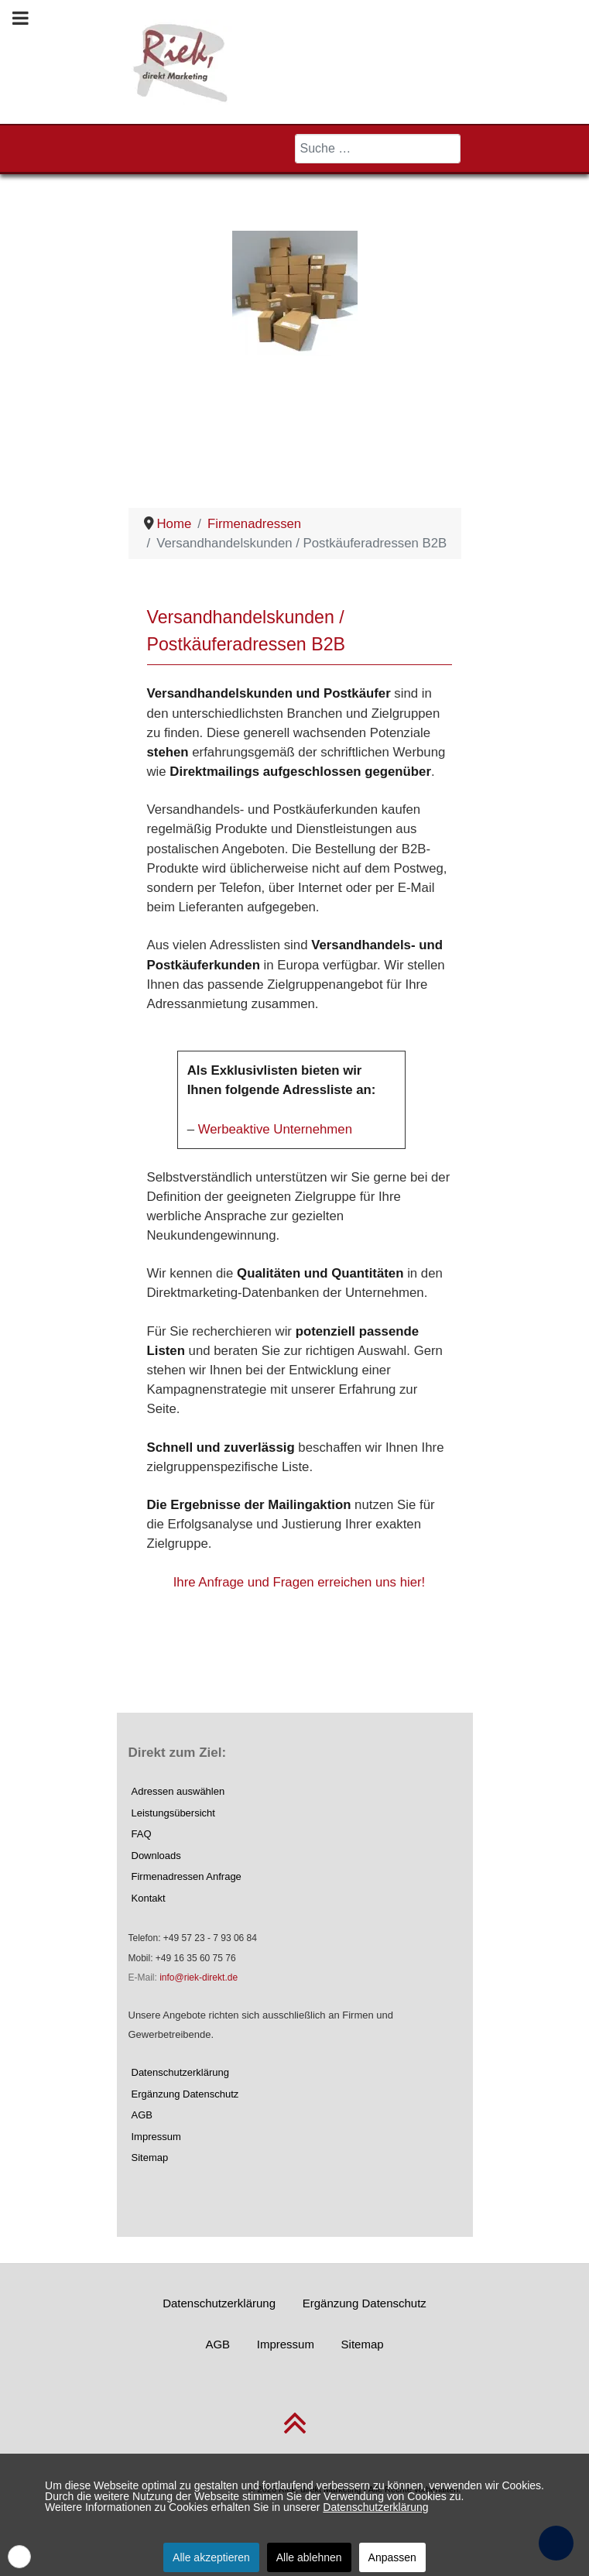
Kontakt (149, 1898)
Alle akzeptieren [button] (211, 2557)
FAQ (142, 1834)
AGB (142, 2115)
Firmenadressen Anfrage (186, 1876)
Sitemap (150, 2157)
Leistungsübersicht (173, 1813)
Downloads (156, 1855)
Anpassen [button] (392, 2557)
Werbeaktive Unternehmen (275, 1129)
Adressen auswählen (178, 1791)
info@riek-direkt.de (198, 1977)
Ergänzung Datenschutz (185, 2094)
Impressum (156, 2136)
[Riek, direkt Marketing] (181, 60)
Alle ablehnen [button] (309, 2557)
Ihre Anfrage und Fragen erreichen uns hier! (299, 1582)
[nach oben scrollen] (295, 2432)
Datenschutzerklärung (180, 2072)
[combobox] (378, 148)
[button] (19, 2556)
